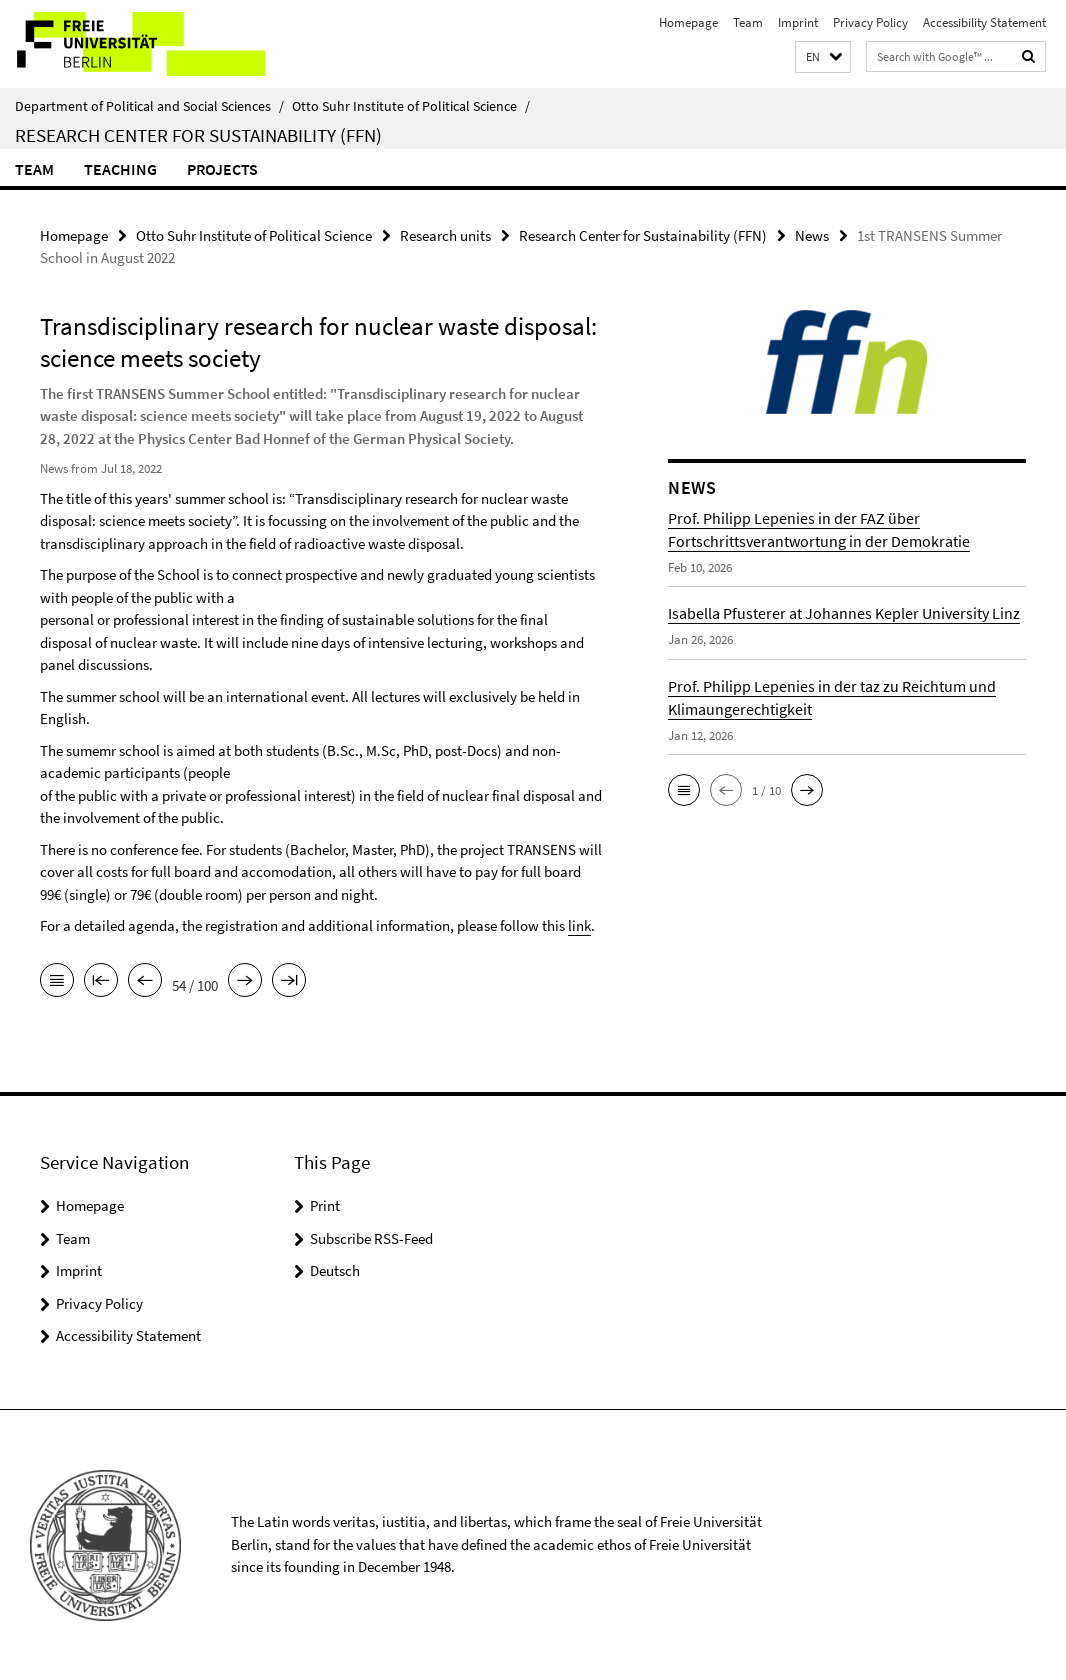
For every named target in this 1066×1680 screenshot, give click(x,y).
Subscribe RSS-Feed (371, 1237)
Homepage (688, 22)
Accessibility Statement (984, 22)
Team (748, 22)
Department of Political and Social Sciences (149, 106)
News (812, 235)
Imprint (798, 22)
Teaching (120, 169)
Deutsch (335, 1269)
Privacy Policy (870, 22)
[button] (823, 57)
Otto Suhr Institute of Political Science (411, 106)
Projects (222, 169)
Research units (445, 235)
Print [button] (325, 1204)
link (579, 925)
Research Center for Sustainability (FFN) (198, 135)
